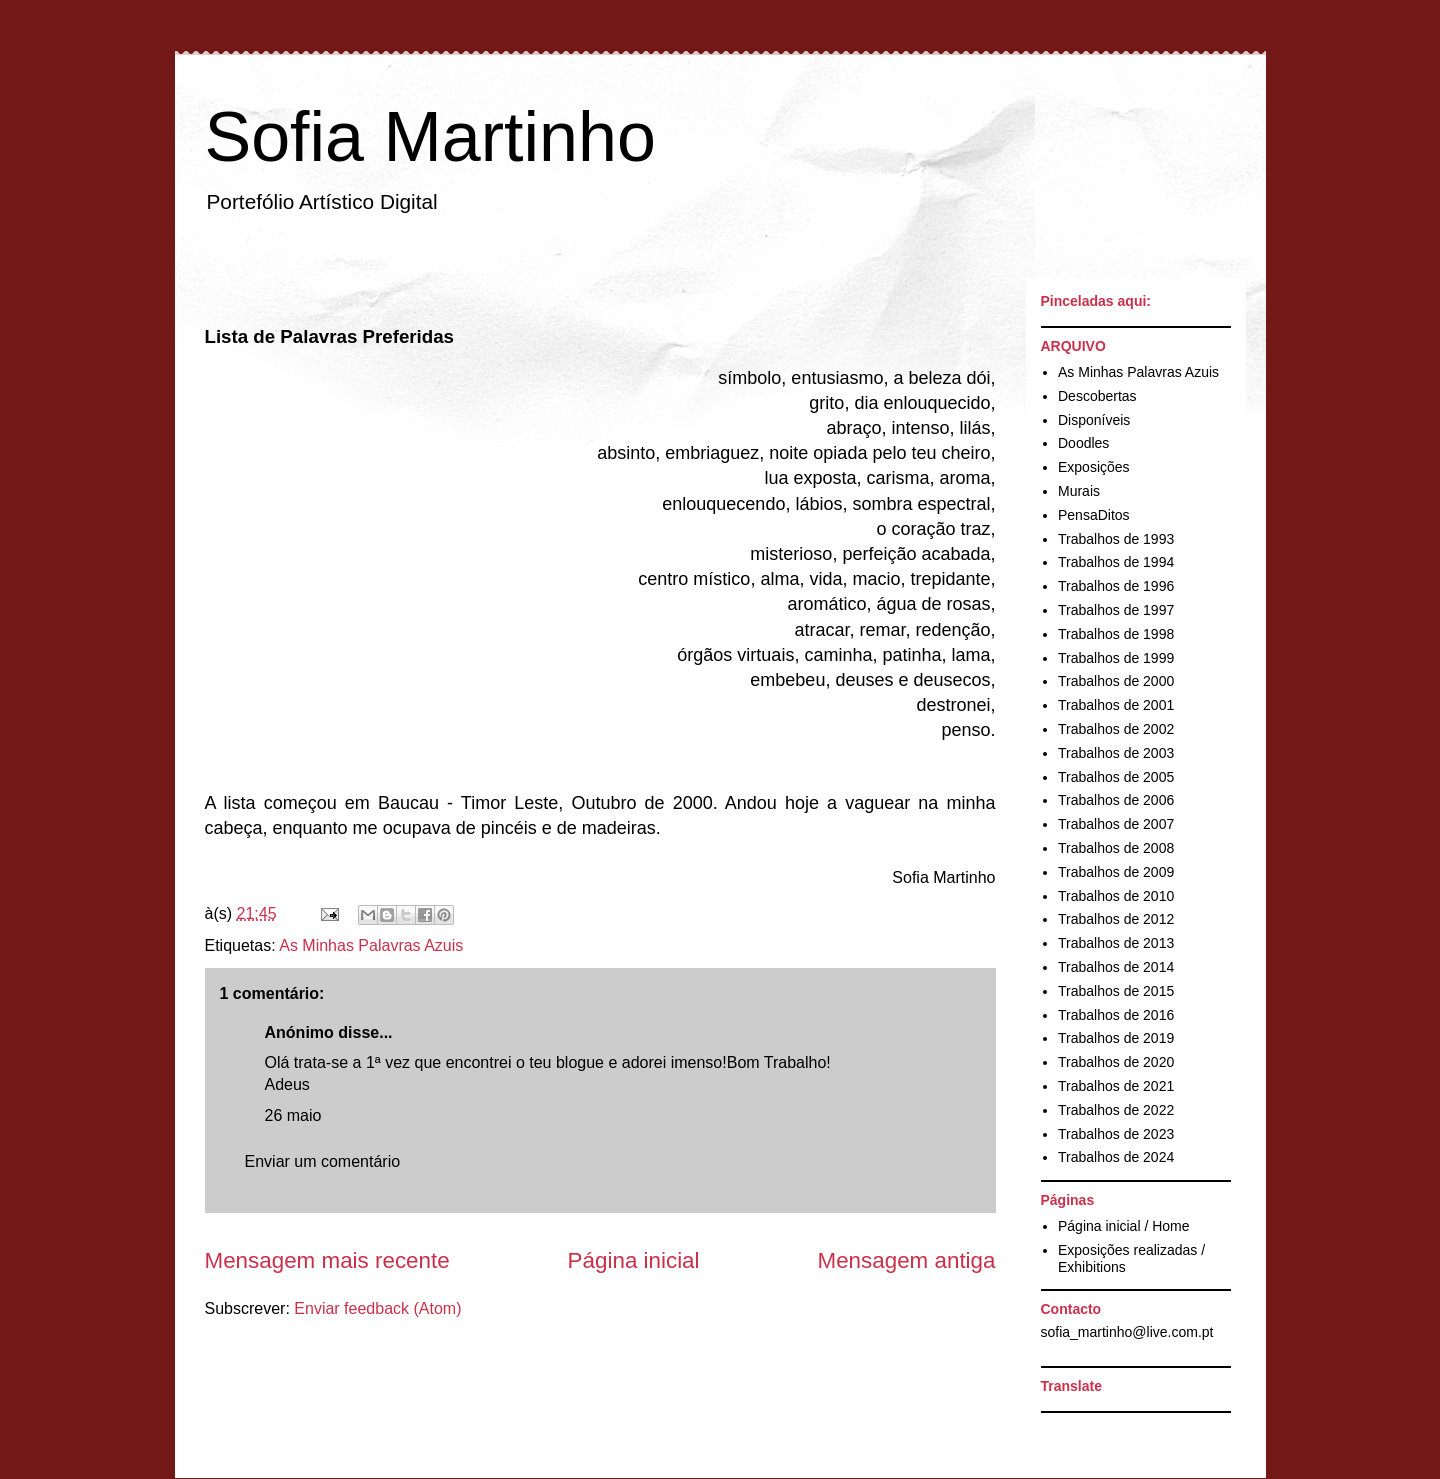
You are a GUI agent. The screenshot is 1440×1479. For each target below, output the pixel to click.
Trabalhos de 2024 (1116, 1157)
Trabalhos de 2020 (1116, 1062)
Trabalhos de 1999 (1116, 658)
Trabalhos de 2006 (1116, 800)
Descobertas (1097, 396)
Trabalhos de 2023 (1116, 1134)
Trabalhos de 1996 (1116, 586)
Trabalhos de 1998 (1116, 634)
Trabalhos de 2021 (1116, 1086)
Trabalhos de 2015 (1116, 991)
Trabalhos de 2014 (1116, 967)
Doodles (1083, 443)
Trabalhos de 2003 (1116, 753)
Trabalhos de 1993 (1116, 539)
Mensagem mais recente (327, 1260)
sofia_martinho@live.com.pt (1127, 1332)
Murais (1079, 491)
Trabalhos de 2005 (1116, 777)
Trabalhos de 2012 (1116, 919)
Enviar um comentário (323, 1161)
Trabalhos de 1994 (1116, 562)
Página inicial (634, 1260)
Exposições (1094, 467)
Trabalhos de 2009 (1116, 872)
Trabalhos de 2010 (1116, 896)
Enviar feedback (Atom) (377, 1308)
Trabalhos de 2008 (1116, 848)
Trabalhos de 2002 (1116, 729)
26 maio (293, 1115)
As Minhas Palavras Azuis (371, 945)
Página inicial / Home (1124, 1226)
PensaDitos (1094, 515)
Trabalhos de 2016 (1116, 1015)
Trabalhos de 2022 (1116, 1110)
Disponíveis (1094, 420)
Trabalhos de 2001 (1116, 705)
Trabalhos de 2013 (1116, 943)
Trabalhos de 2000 (1116, 681)
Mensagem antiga (907, 1260)
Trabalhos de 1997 (1116, 610)
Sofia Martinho (430, 137)
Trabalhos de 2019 (1116, 1038)
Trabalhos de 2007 (1116, 824)
